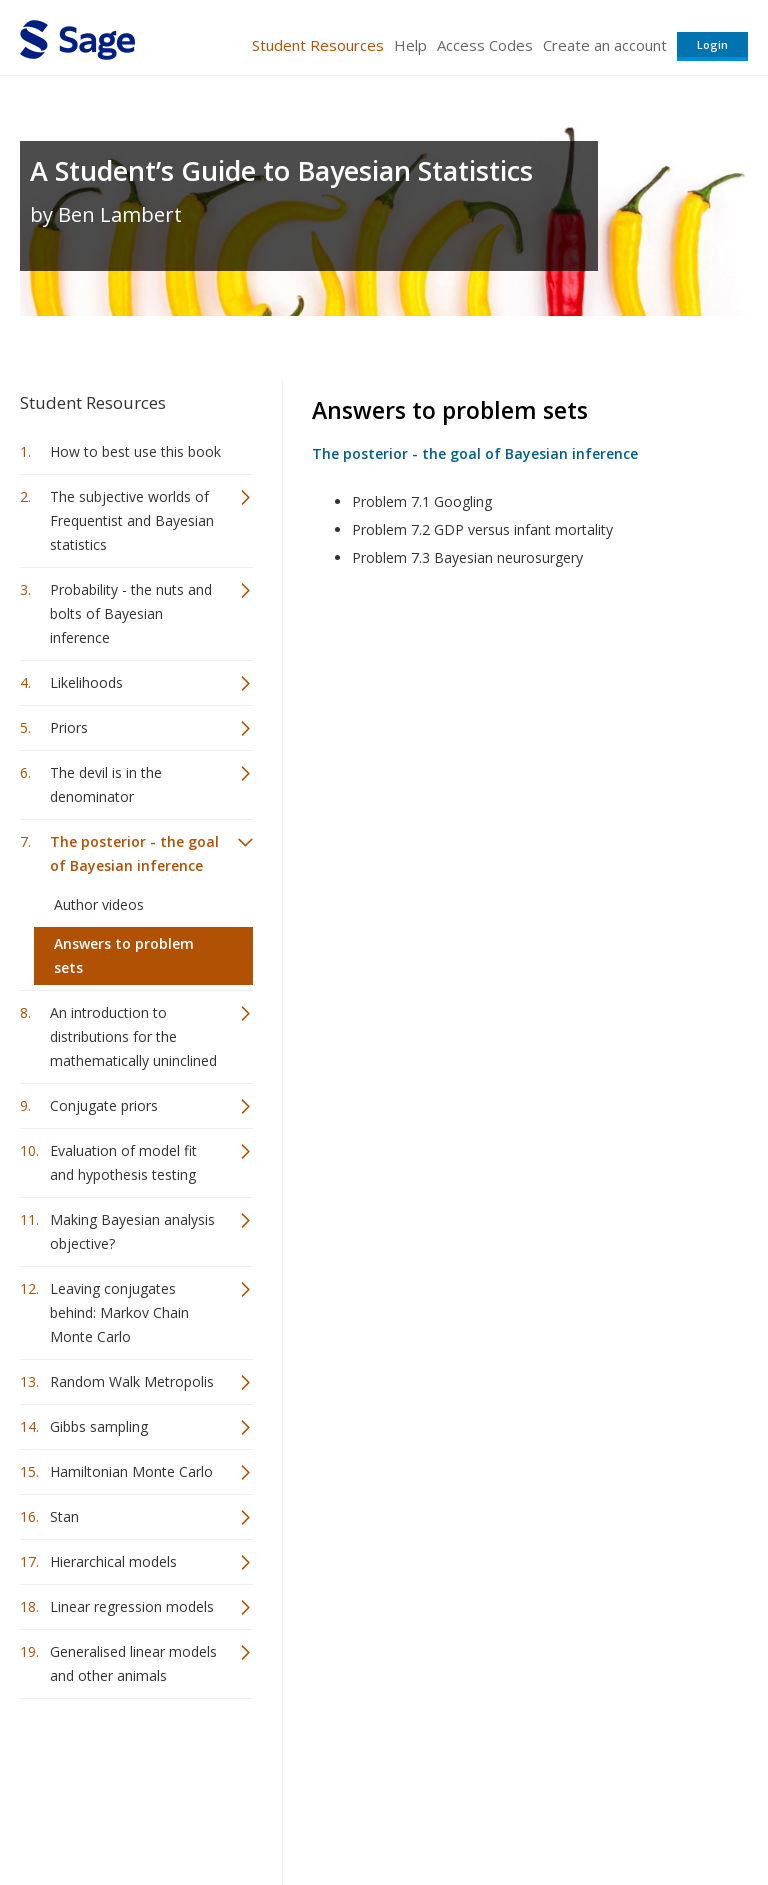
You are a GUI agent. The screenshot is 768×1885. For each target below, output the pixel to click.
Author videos (99, 904)
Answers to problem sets (124, 955)
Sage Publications (134, 1762)
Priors (69, 727)
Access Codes (485, 45)
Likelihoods (86, 682)
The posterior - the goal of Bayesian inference (134, 853)
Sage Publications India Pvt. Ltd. (310, 1762)
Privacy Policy (616, 1810)
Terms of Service (382, 1810)
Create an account (605, 45)
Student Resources (318, 45)
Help (410, 45)
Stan (64, 1516)
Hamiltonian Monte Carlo (131, 1471)
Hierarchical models (113, 1561)
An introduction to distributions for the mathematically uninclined (133, 1036)
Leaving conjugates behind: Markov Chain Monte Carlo (119, 1312)
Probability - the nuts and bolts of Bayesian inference (131, 613)
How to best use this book (135, 451)
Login (712, 44)
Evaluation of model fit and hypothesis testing (123, 1162)
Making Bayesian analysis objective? (132, 1231)
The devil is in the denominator (106, 784)
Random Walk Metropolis (132, 1381)
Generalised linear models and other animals (133, 1663)
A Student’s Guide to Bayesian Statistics (281, 170)
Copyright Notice (504, 1810)
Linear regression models (132, 1606)
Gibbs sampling (99, 1426)
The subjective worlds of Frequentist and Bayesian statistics (132, 520)
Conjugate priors (104, 1105)
